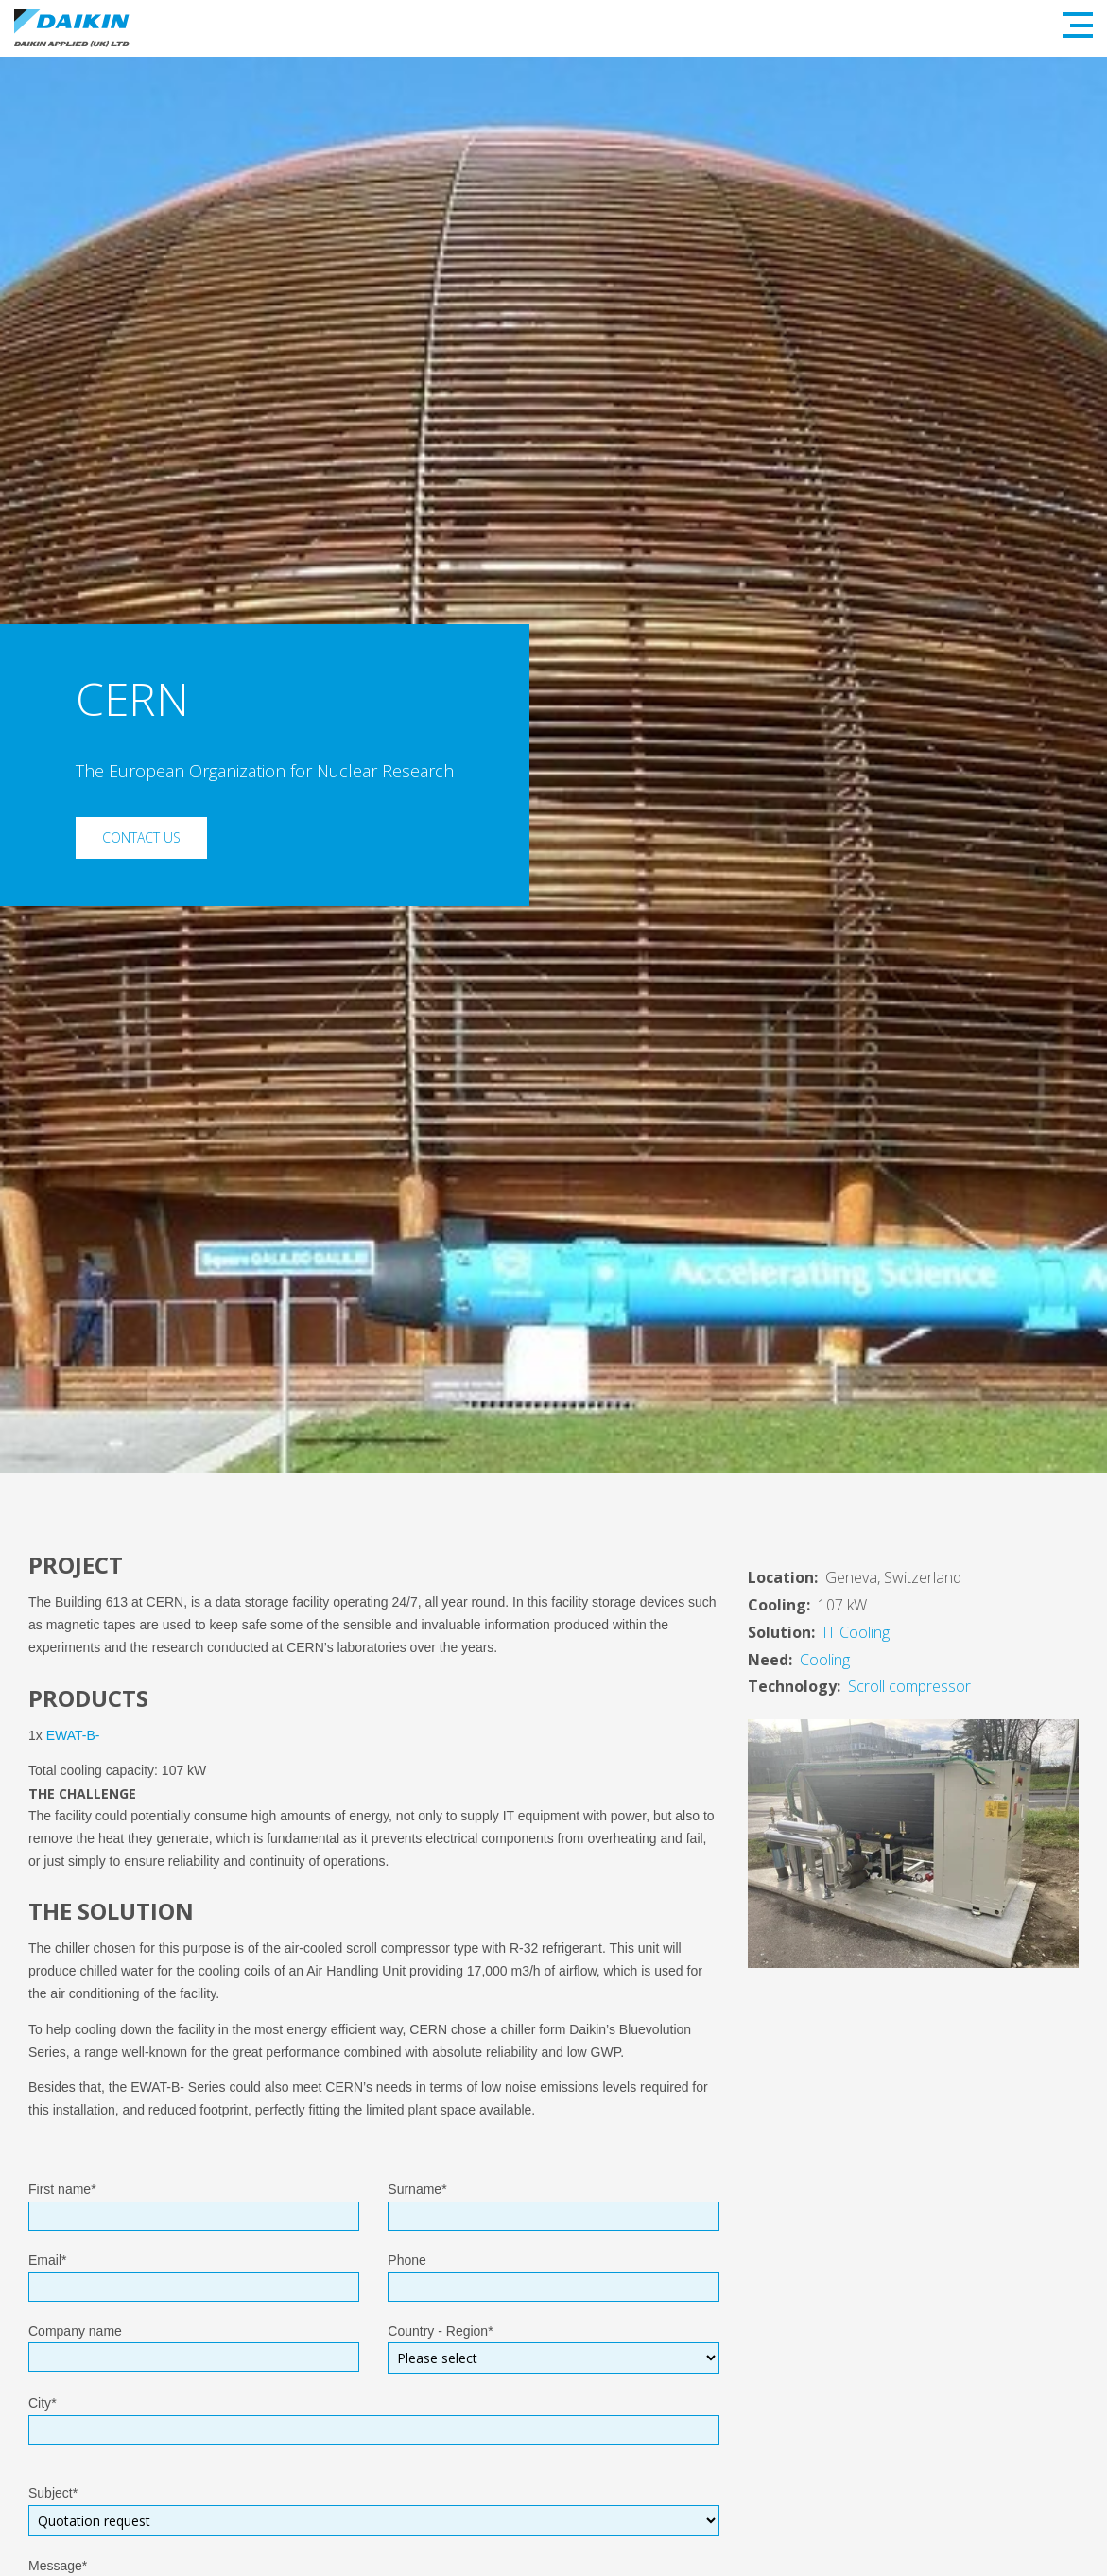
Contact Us (141, 837)
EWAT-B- (73, 1735)
